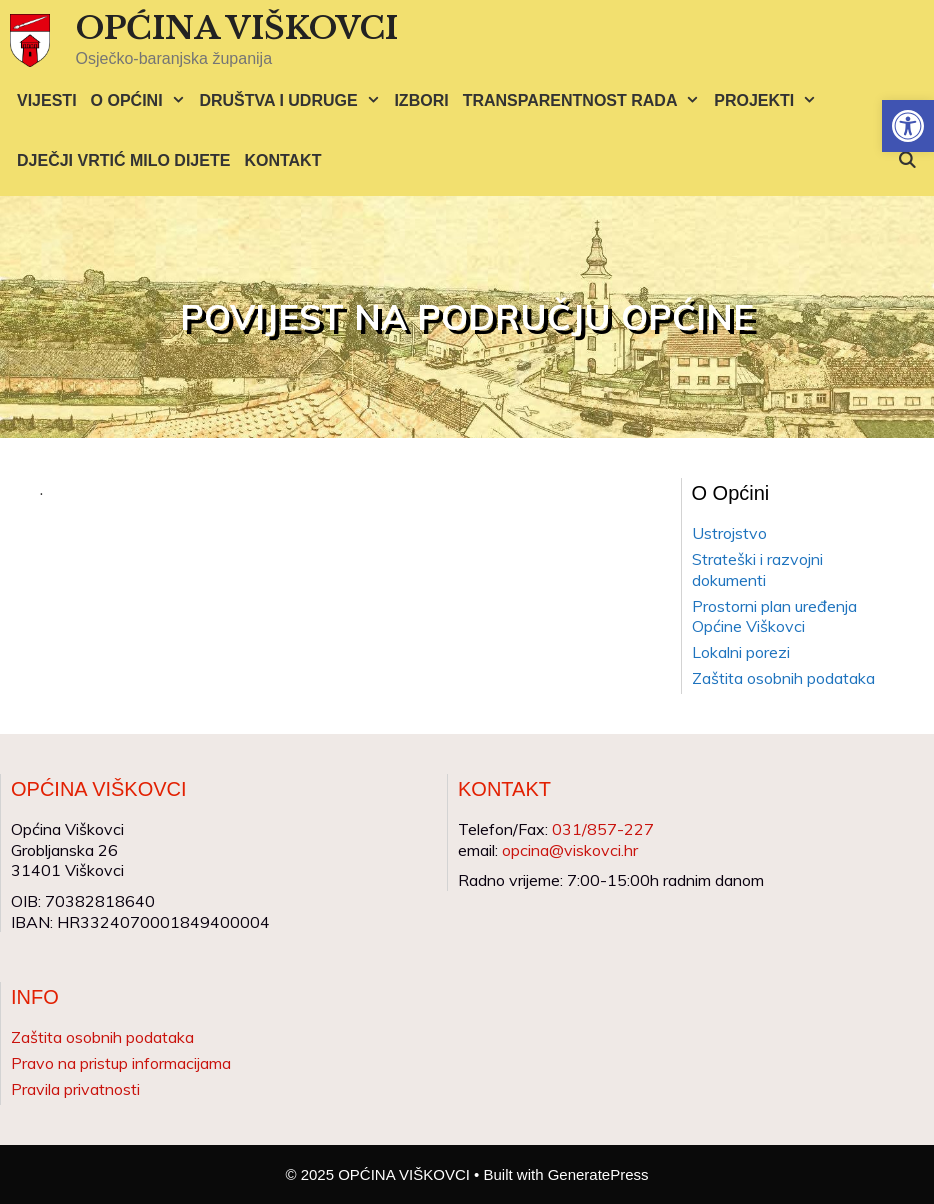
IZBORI (421, 100)
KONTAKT (282, 160)
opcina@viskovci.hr (570, 850)
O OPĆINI (142, 101)
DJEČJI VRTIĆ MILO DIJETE (123, 160)
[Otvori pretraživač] (906, 161)
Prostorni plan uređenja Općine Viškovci (774, 616)
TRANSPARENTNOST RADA (585, 101)
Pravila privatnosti (75, 1089)
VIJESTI (47, 100)
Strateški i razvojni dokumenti (757, 569)
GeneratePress (598, 1174)
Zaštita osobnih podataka (783, 678)
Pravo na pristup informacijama (121, 1063)
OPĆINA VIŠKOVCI (237, 28)
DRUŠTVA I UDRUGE (293, 101)
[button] (908, 126)
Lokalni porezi (741, 652)
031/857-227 (603, 829)
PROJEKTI (769, 101)
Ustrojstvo (729, 533)
